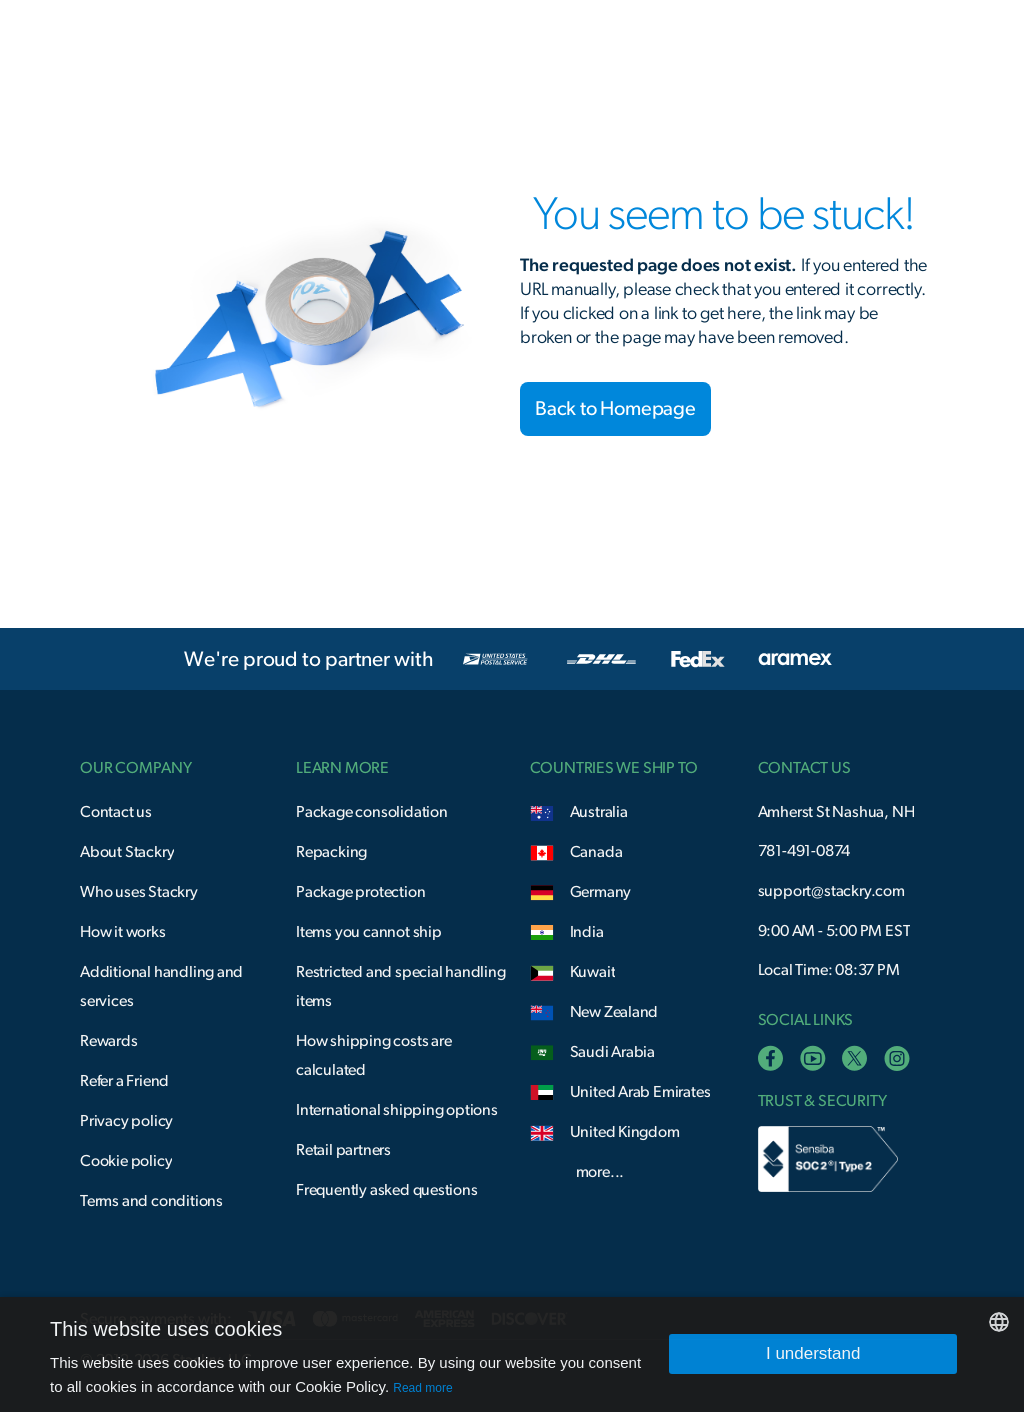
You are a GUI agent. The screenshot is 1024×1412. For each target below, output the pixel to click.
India (587, 932)
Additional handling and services (161, 986)
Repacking (331, 852)
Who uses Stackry (139, 892)
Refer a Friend (124, 1081)
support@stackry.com (831, 891)
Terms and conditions (151, 1201)
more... (600, 1172)
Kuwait (593, 972)
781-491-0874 (804, 851)
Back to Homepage (615, 409)
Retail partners (343, 1150)
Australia (599, 812)
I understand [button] (813, 1353)
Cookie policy (126, 1161)
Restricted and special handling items (401, 986)
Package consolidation (372, 812)
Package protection (360, 892)
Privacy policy (126, 1121)
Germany (601, 892)
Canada (596, 852)
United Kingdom (625, 1132)
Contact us (116, 812)
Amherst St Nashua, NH (836, 812)
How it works (123, 932)
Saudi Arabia (613, 1052)
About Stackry (127, 852)
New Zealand (614, 1012)
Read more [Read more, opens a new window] (422, 1388)
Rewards (109, 1041)
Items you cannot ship (369, 932)
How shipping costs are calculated (374, 1055)
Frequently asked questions (387, 1190)
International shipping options (397, 1110)
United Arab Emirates (640, 1092)
